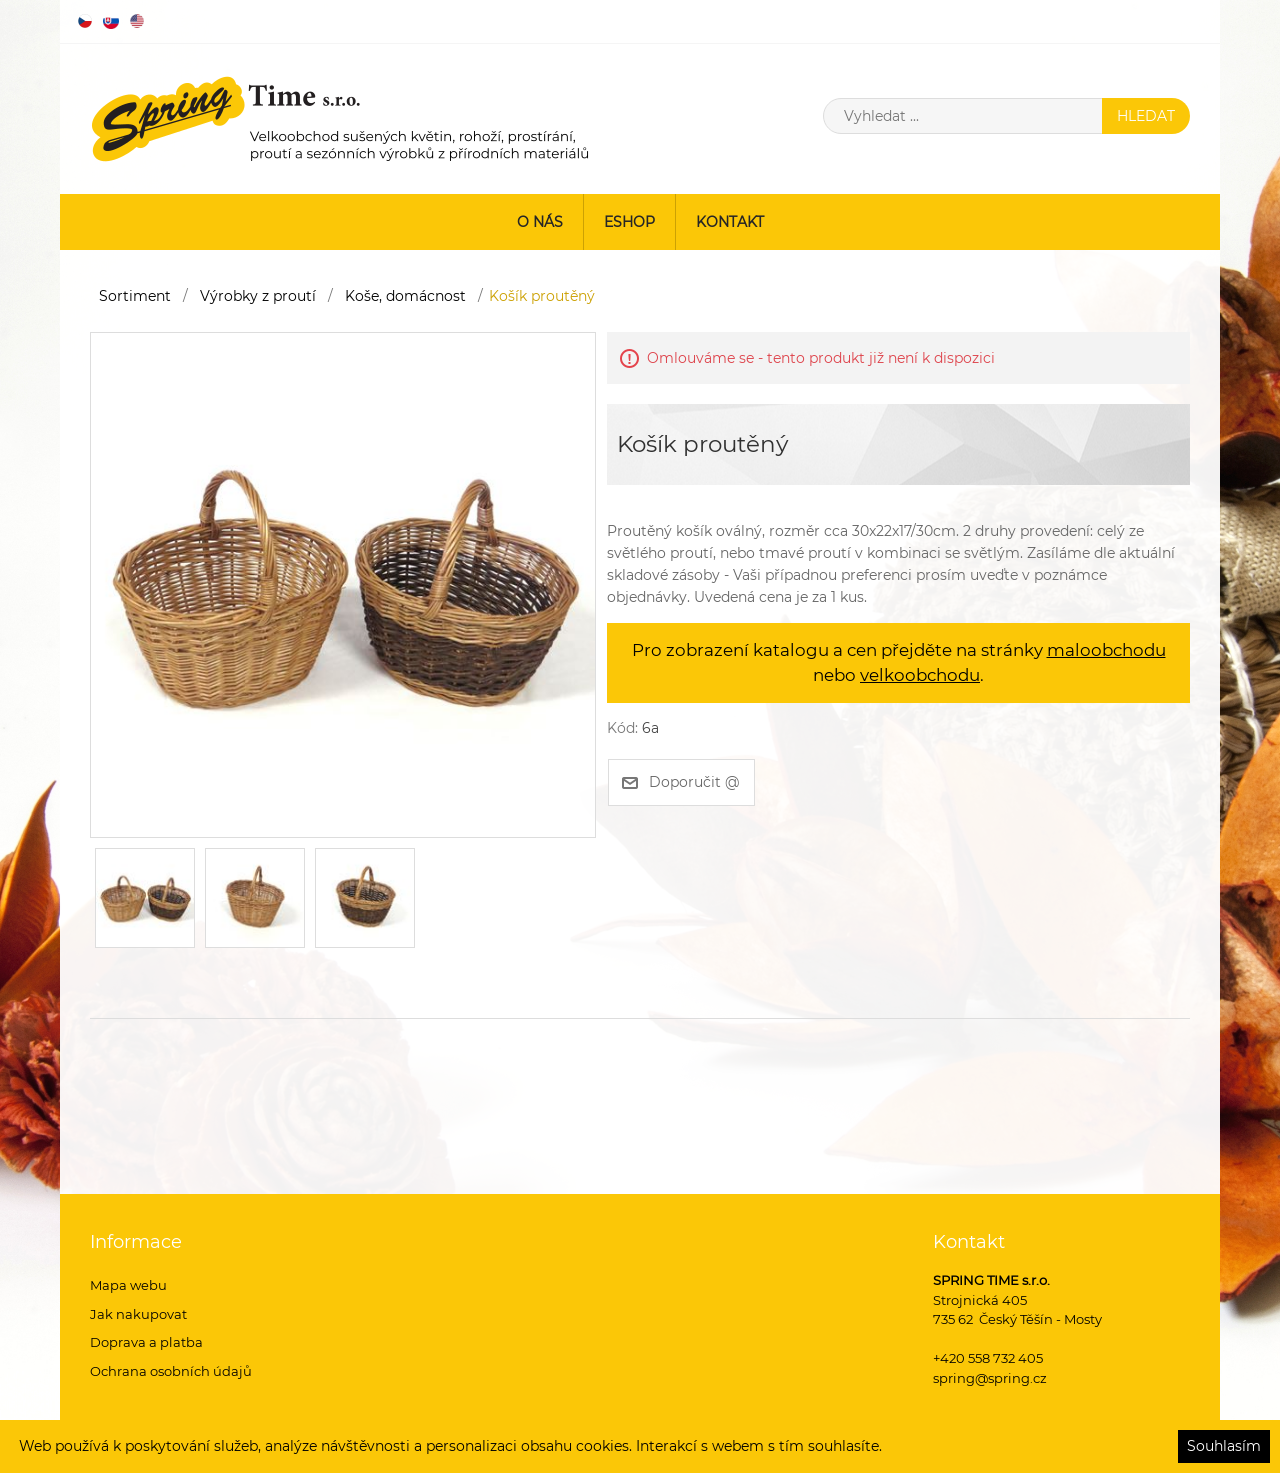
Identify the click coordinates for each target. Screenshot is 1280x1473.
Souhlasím (1224, 1446)
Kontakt (730, 222)
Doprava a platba (146, 1342)
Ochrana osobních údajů (171, 1371)
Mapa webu (128, 1285)
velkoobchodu (920, 675)
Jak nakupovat (138, 1314)
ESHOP (629, 222)
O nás (540, 222)
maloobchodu (1106, 650)
